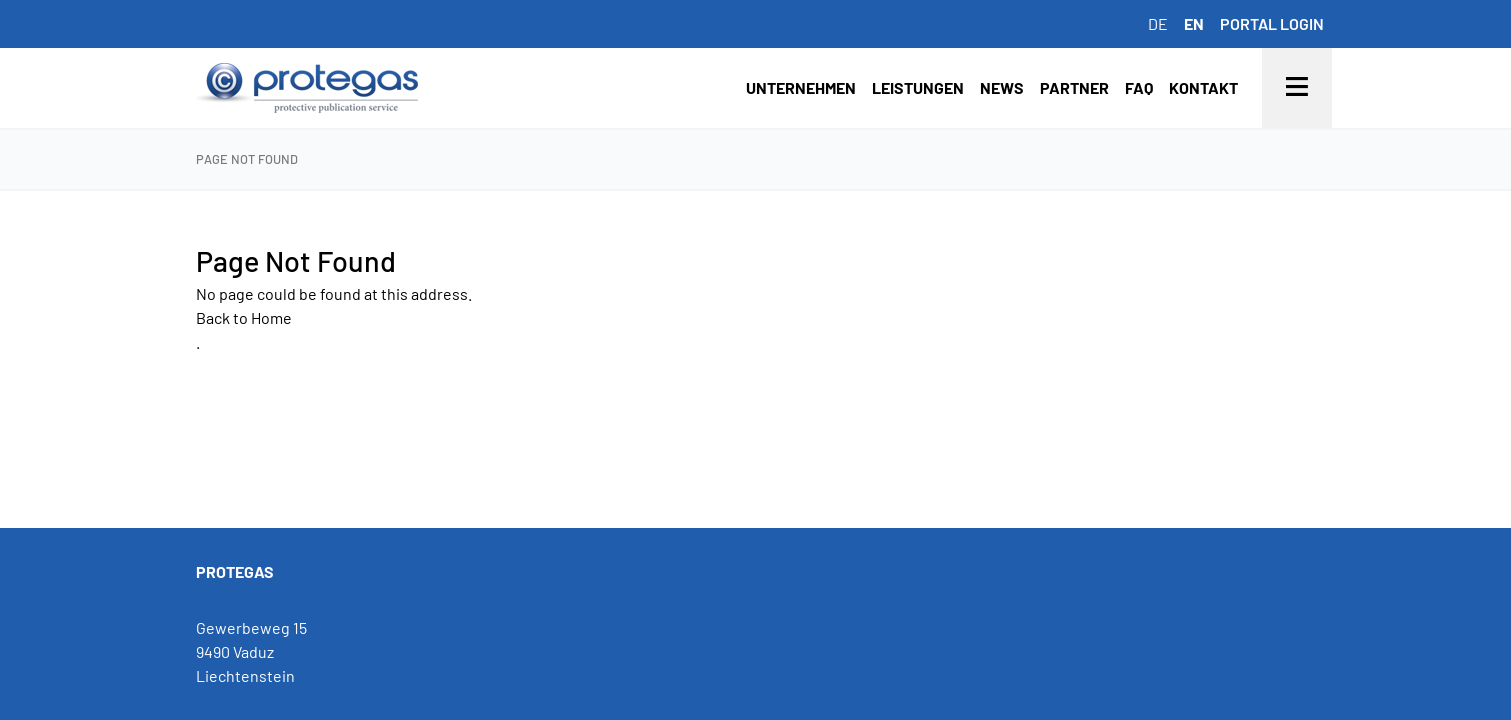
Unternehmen (801, 87)
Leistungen (918, 87)
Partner (1074, 87)
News (1002, 87)
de (1158, 23)
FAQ (1139, 87)
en (1194, 23)
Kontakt (1203, 87)
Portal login (1272, 23)
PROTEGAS (235, 571)
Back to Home (244, 317)
